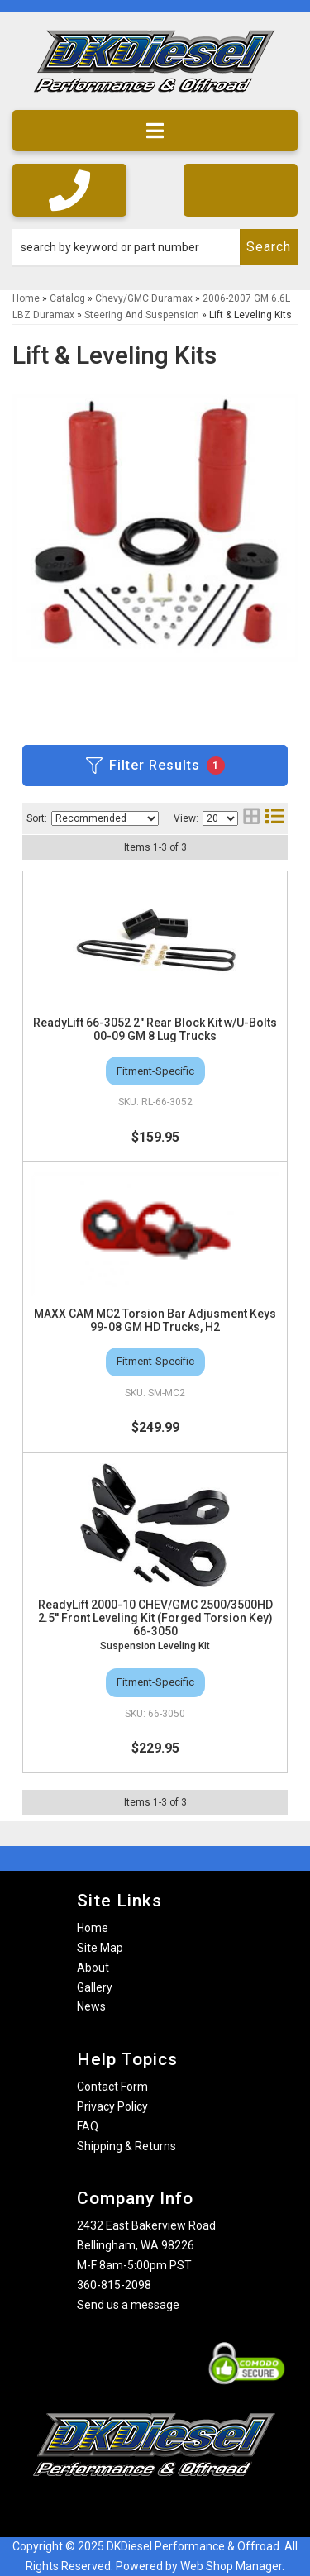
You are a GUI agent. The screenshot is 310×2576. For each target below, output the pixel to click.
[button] (155, 247)
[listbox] (105, 818)
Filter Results (155, 765)
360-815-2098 (114, 2285)
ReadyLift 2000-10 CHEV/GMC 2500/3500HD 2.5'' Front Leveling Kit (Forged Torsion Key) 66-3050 (155, 1618)
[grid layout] (251, 818)
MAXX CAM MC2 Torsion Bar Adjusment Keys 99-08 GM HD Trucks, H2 (155, 1320)
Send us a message (128, 2304)
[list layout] (274, 818)
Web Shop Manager (231, 2566)
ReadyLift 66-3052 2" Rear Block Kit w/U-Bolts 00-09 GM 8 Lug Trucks (155, 1029)
